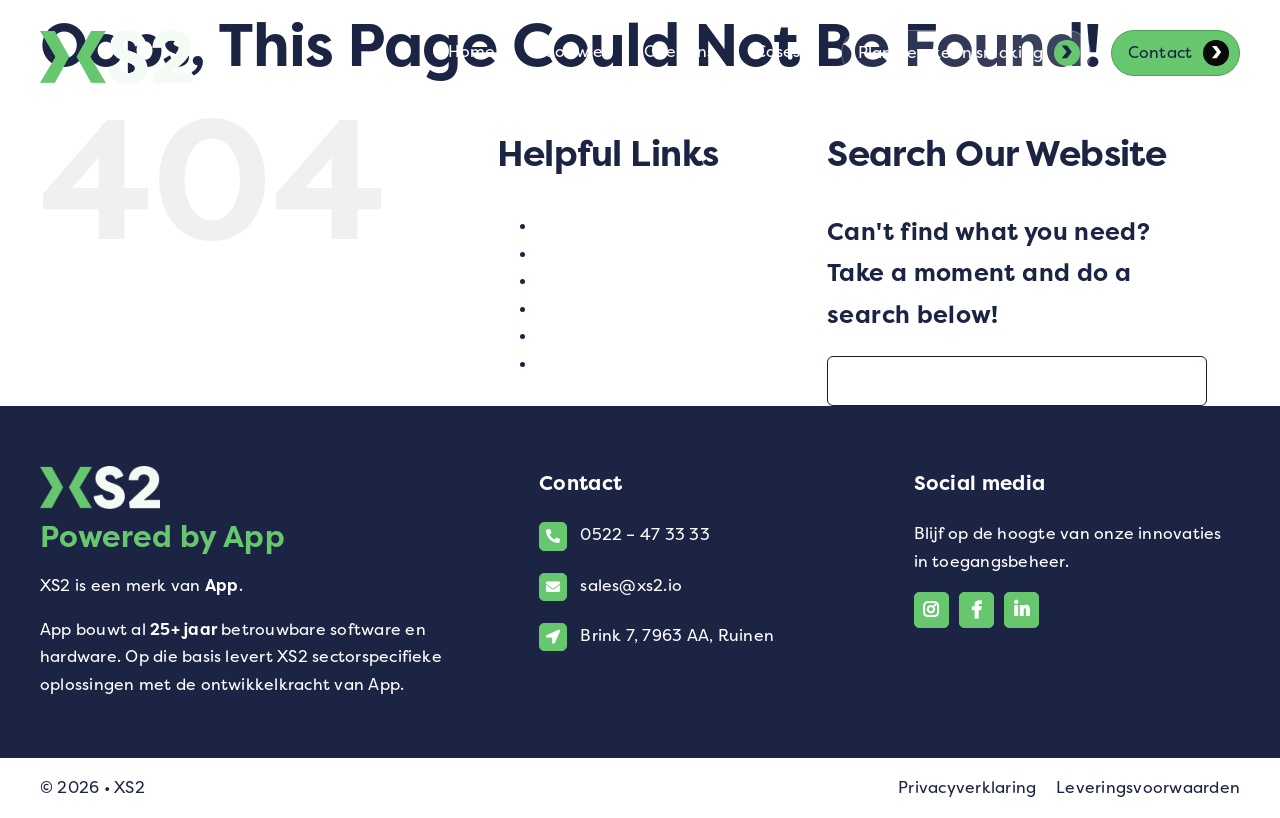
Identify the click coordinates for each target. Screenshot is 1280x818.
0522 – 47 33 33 (645, 534)
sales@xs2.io (631, 585)
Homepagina (592, 253)
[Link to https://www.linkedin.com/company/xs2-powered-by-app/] (1021, 609)
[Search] (852, 381)
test (553, 335)
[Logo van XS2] (116, 42)
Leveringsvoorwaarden (1148, 787)
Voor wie (572, 363)
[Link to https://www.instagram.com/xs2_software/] (931, 609)
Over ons (574, 280)
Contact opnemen (612, 225)
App (222, 585)
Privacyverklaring (967, 787)
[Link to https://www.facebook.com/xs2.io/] (976, 609)
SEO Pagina (586, 308)
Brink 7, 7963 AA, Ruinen (677, 635)
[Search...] (1017, 381)
